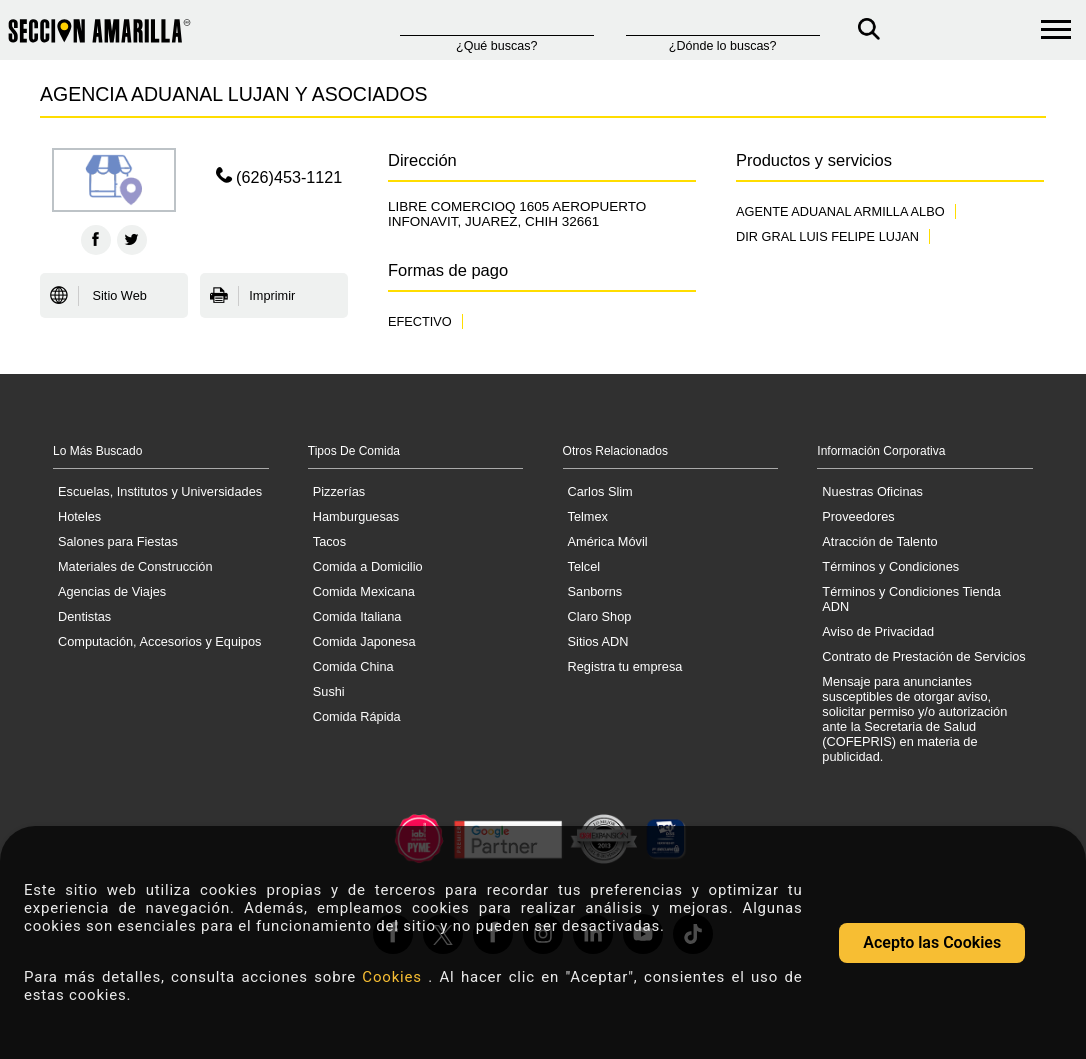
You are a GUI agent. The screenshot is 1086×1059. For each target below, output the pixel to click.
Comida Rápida (357, 716)
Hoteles (79, 516)
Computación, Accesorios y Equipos (159, 641)
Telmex (588, 516)
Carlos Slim (600, 491)
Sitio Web (98, 296)
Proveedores (858, 516)
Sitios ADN (598, 641)
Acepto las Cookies (932, 942)
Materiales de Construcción (135, 566)
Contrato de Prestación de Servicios (923, 656)
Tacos (329, 541)
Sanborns (595, 591)
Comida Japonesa (364, 641)
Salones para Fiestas (118, 541)
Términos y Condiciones (890, 566)
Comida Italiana (357, 616)
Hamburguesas (356, 516)
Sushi (329, 691)
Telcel (584, 566)
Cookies (395, 977)
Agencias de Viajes (112, 591)
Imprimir (252, 296)
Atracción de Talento (879, 541)
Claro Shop (600, 616)
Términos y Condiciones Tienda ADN (911, 599)
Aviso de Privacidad (878, 631)
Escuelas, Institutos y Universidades (160, 491)
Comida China (353, 666)
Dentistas (84, 616)
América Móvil (608, 541)
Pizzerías (339, 491)
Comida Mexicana (364, 591)
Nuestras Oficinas (872, 491)
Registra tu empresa (625, 666)
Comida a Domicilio (368, 566)
